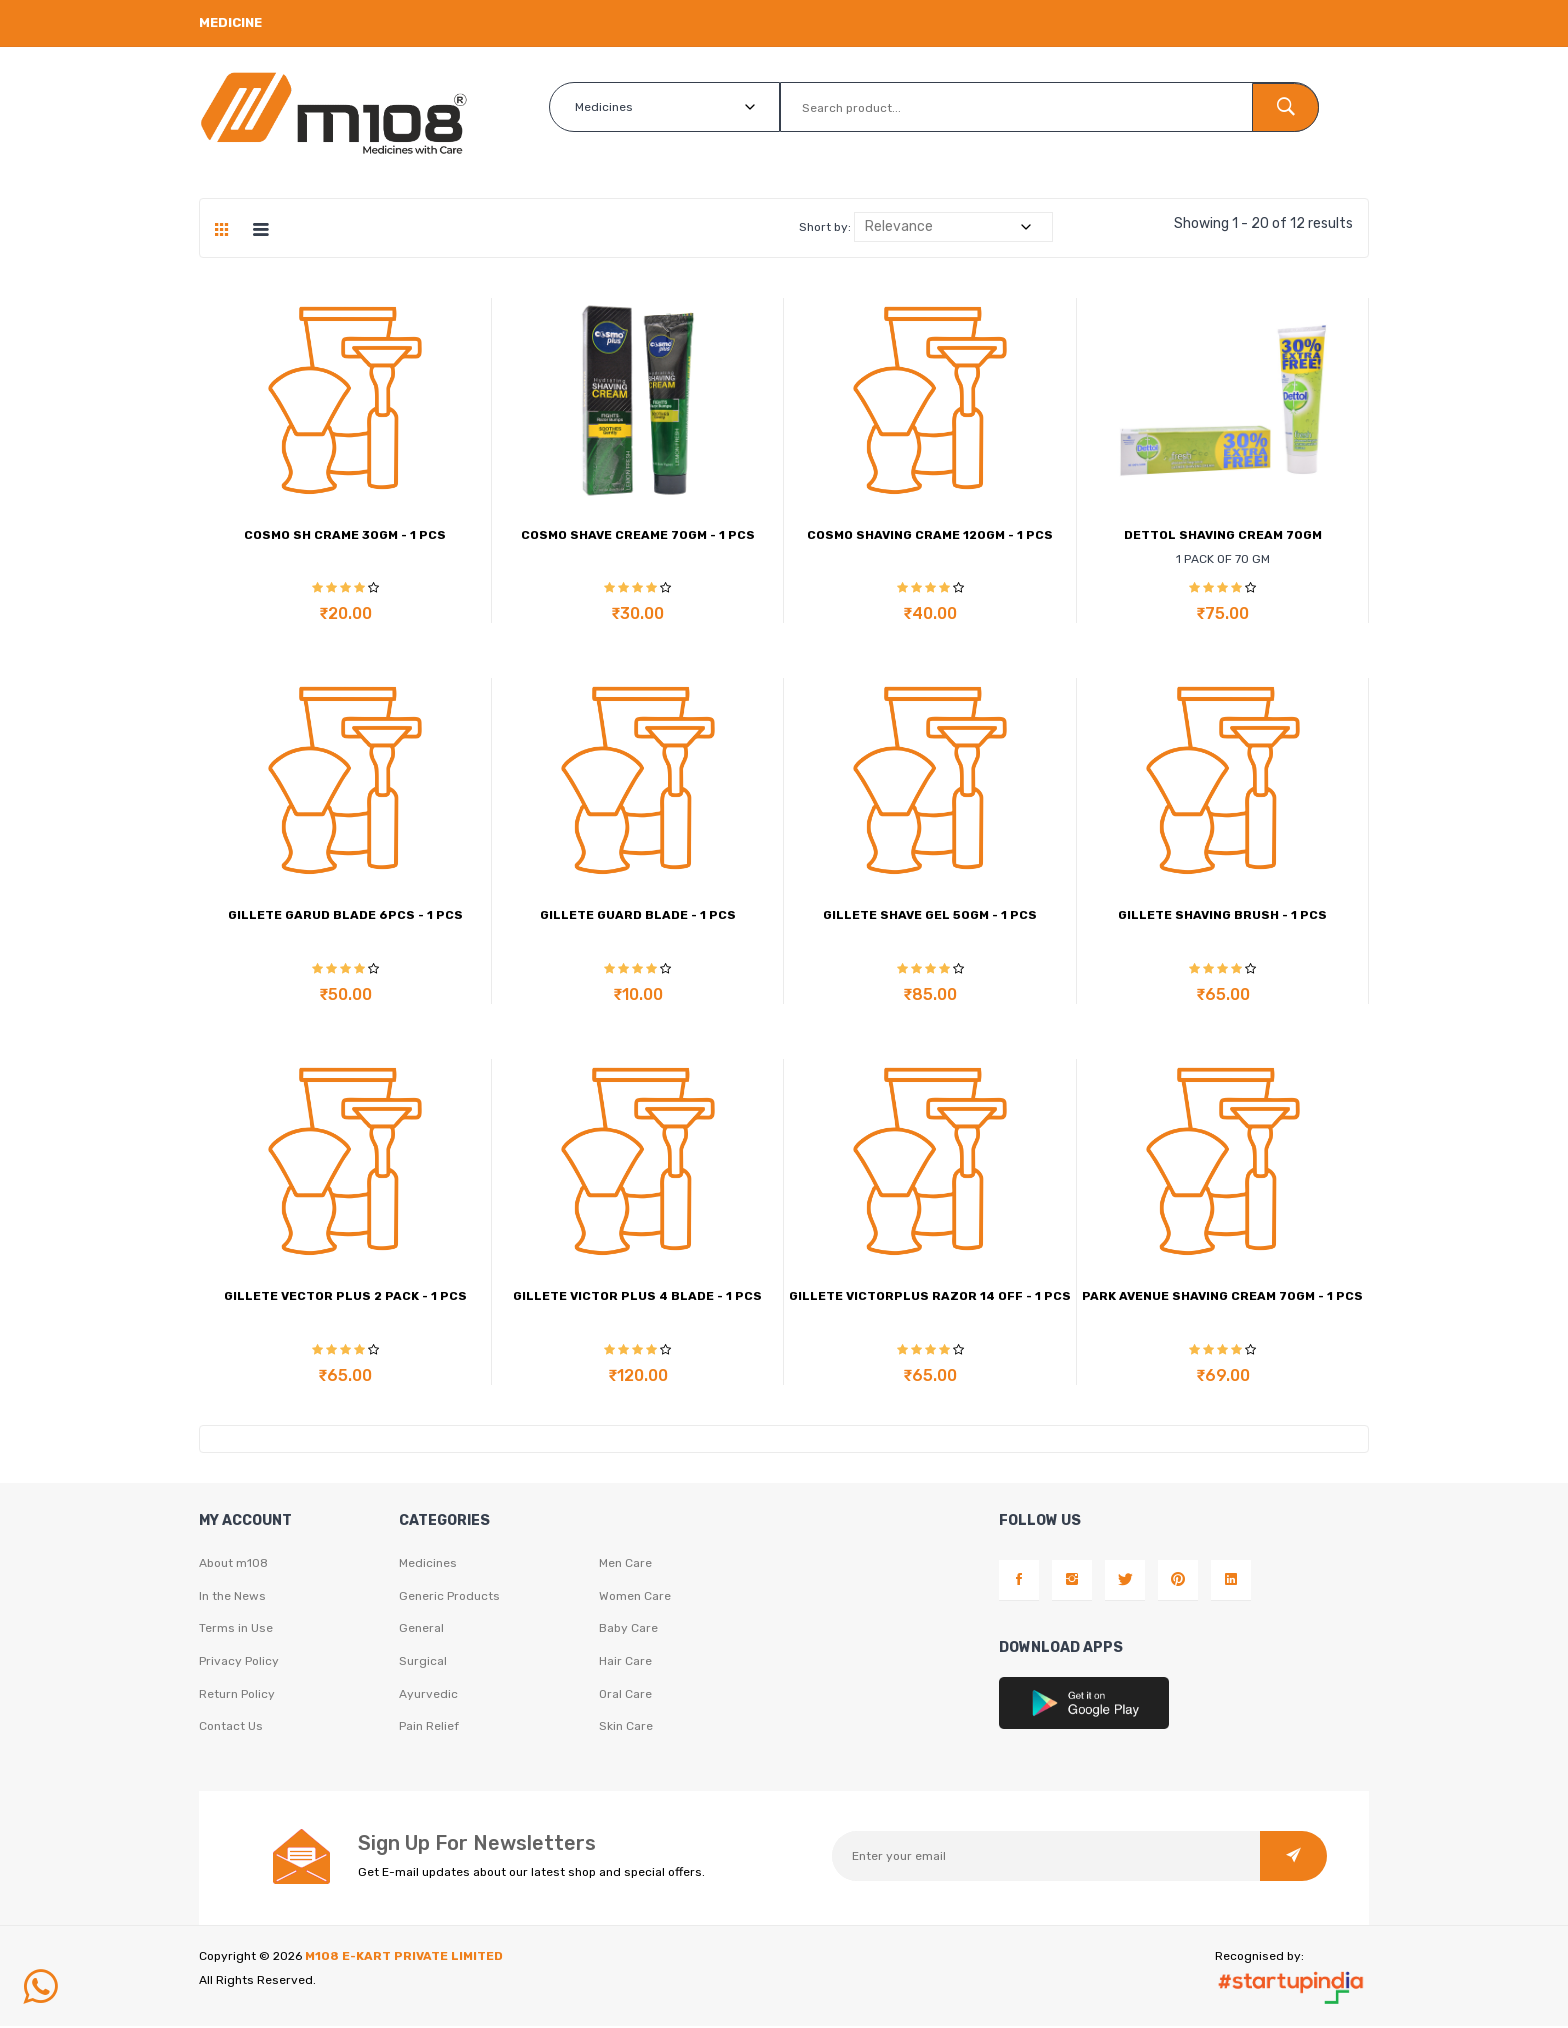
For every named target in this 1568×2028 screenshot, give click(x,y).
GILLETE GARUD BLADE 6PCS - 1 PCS (345, 915)
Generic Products (449, 1597)
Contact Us (231, 1729)
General (421, 1630)
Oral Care (625, 1696)
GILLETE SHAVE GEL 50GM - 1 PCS (930, 915)
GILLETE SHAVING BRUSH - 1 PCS (1222, 915)
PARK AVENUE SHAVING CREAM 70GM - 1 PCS (1222, 1296)
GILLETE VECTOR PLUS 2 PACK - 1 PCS (345, 1296)
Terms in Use (236, 1630)
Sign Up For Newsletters (477, 1845)
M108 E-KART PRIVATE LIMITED (404, 1958)
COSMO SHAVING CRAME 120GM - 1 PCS (930, 535)
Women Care (635, 1597)
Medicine (230, 22)
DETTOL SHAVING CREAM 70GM (1223, 535)
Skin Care (626, 1729)
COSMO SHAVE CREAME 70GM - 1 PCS (638, 535)
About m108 (233, 1564)
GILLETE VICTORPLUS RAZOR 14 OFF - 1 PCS (930, 1296)
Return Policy (237, 1696)
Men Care (625, 1564)
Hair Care (625, 1663)
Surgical (423, 1663)
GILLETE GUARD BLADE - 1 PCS (638, 915)
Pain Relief (429, 1729)
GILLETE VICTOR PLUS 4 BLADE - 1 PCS (637, 1296)
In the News (232, 1597)
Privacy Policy (239, 1663)
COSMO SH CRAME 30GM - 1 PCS (345, 535)
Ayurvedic (428, 1696)
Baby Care (628, 1630)
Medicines (428, 1564)
